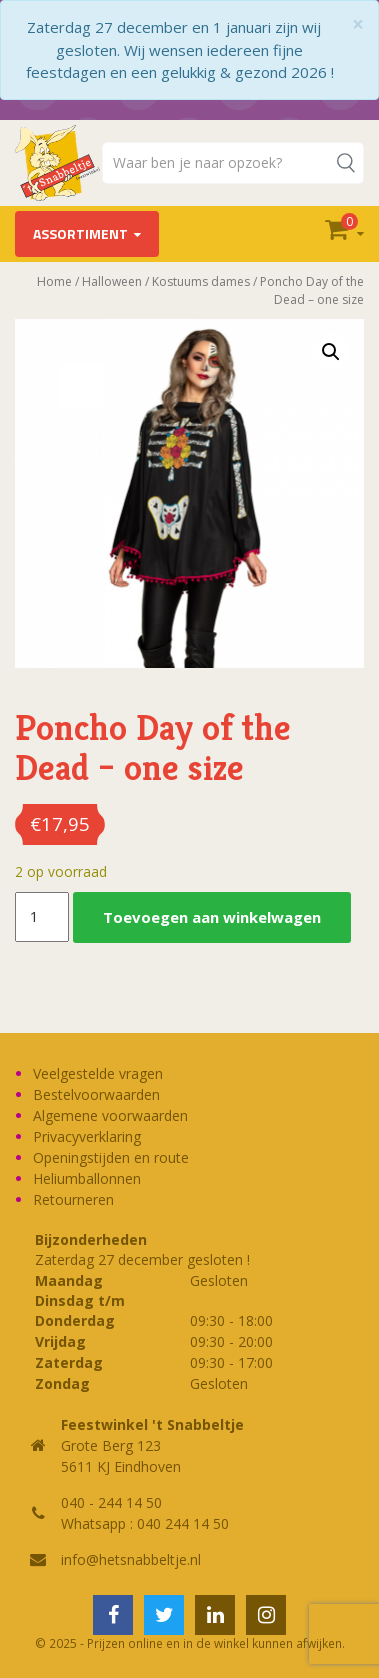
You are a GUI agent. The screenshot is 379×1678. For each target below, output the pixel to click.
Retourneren (73, 1199)
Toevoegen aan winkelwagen (212, 917)
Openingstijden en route (111, 1157)
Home (54, 281)
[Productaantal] (42, 917)
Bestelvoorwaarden (96, 1094)
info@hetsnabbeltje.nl (131, 1559)
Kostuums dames (201, 281)
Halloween (112, 281)
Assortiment (80, 233)
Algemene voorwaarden (110, 1115)
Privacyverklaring (87, 1136)
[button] (331, 352)
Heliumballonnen (87, 1178)
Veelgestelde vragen (98, 1073)
